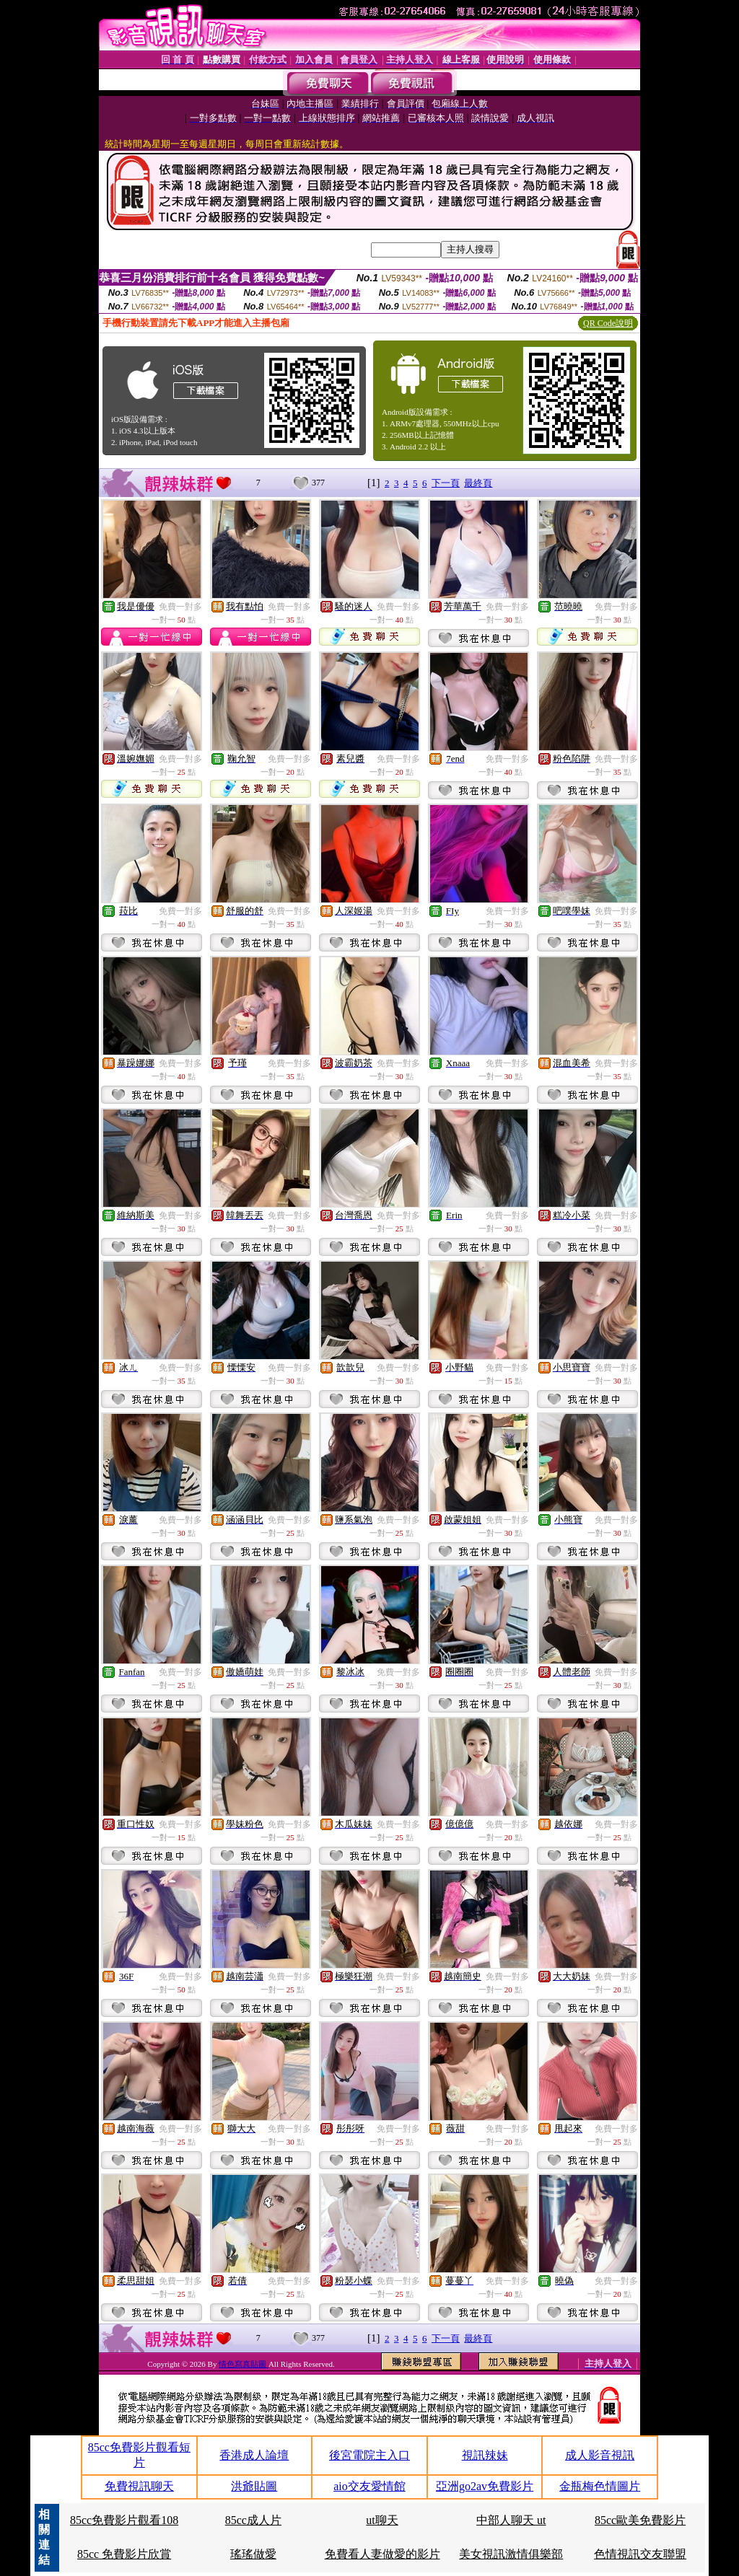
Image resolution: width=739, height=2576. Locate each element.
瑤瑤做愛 (253, 2554)
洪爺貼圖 (254, 2486)
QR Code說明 (608, 323)
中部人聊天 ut (511, 2520)
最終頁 (478, 483)
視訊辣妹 (485, 2455)
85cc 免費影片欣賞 (124, 2554)
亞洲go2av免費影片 (484, 2486)
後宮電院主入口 (369, 2455)
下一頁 (446, 483)
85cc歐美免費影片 (640, 2520)
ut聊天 (382, 2520)
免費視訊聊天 (139, 2486)
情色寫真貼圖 (243, 2364)
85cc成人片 (253, 2520)
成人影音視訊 (599, 2455)
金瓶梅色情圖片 (599, 2486)
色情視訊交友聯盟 (640, 2554)
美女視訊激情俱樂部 (511, 2554)
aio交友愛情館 (369, 2486)
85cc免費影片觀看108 (124, 2520)
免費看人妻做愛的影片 (382, 2554)
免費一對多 (180, 607)
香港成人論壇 (254, 2455)
